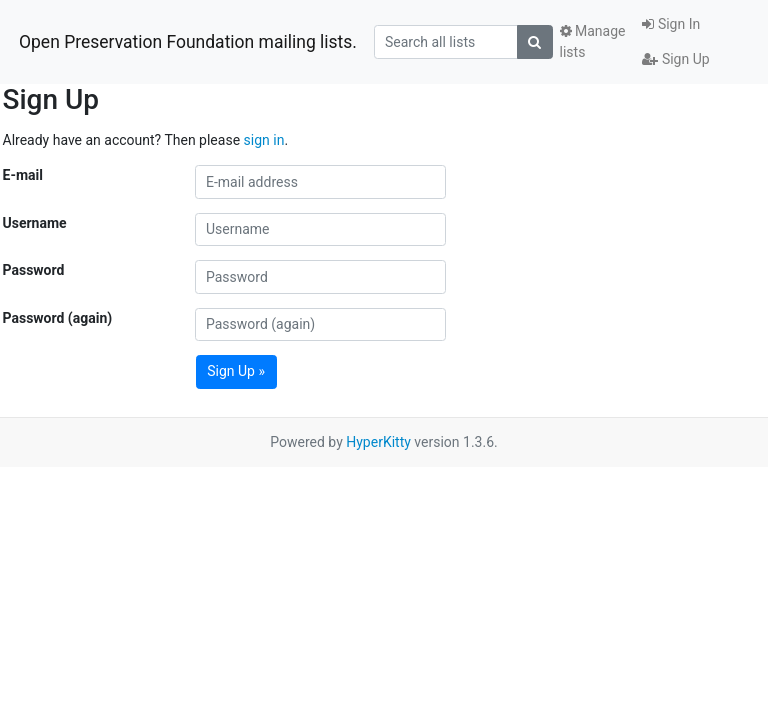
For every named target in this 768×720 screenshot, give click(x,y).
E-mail (23, 175)
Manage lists (593, 41)
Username (35, 223)
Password (34, 270)
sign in (264, 140)
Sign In (671, 24)
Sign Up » (236, 371)
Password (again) (58, 318)
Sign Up (675, 59)
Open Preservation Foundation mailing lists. (188, 42)
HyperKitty (378, 442)
